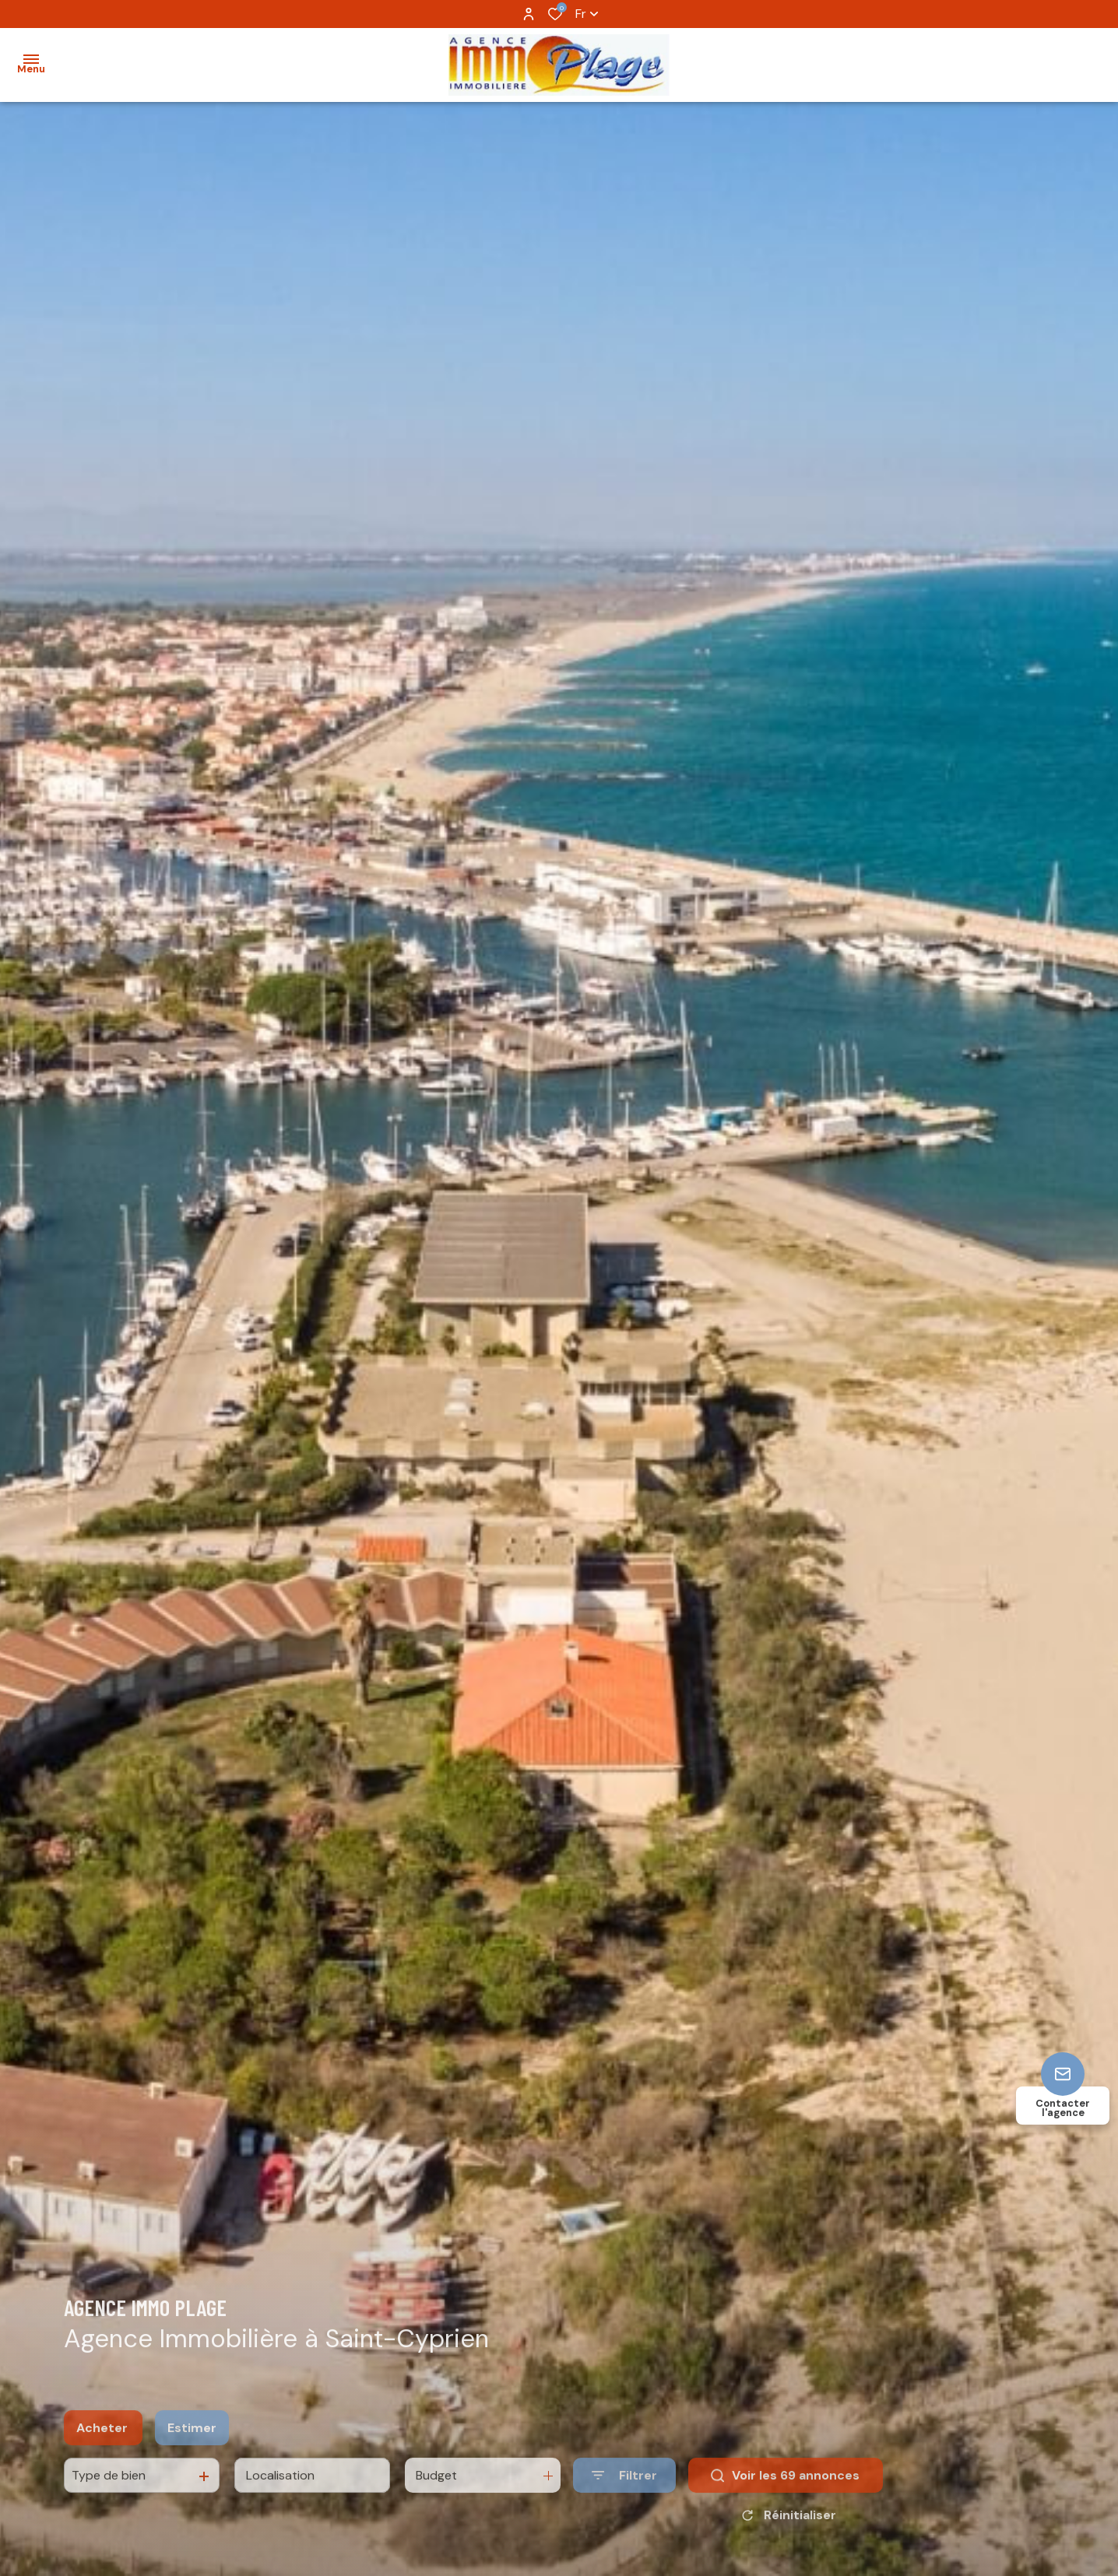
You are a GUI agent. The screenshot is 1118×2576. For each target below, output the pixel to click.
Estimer (191, 2444)
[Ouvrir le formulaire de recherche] (624, 2491)
